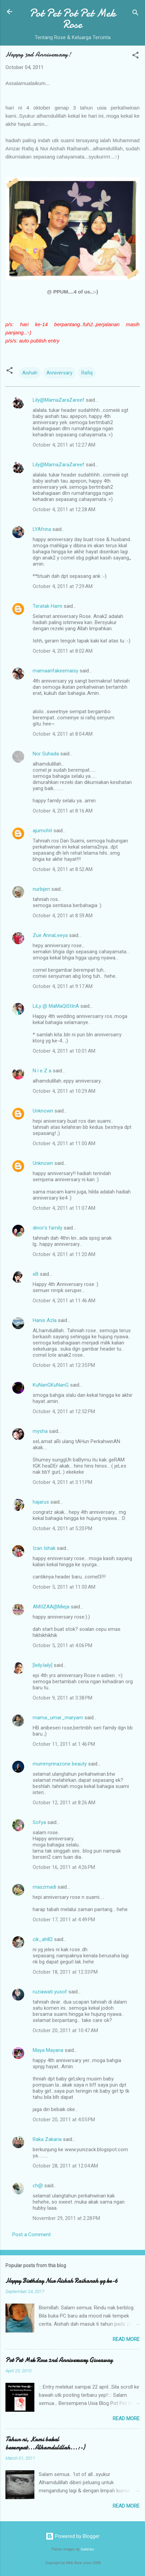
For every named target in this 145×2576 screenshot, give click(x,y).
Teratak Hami (47, 606)
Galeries (87, 2549)
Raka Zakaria (47, 2139)
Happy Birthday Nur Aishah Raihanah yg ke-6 (61, 2281)
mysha (40, 1431)
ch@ (38, 2185)
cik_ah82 (43, 1939)
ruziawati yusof (50, 1992)
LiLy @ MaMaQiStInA (56, 1006)
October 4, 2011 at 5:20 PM (62, 1528)
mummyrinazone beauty (60, 1764)
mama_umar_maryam (58, 1717)
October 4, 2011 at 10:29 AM (64, 1091)
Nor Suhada (46, 754)
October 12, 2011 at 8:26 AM (64, 1803)
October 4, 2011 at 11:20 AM (64, 1254)
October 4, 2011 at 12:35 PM (64, 1365)
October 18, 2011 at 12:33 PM (65, 1972)
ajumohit (42, 830)
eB (35, 1274)
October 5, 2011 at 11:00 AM (64, 1587)
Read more (126, 2339)
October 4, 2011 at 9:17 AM (63, 986)
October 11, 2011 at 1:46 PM (64, 1744)
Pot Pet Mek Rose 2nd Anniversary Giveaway (59, 2360)
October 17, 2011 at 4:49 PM (64, 1920)
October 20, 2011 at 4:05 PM (64, 2120)
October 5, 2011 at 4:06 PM (62, 1645)
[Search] (135, 13)
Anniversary (59, 373)
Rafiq (87, 373)
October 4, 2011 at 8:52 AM (63, 869)
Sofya (39, 1822)
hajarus (41, 1502)
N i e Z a (42, 1071)
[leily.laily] (42, 1665)
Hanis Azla (45, 1320)
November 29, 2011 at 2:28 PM (66, 2218)
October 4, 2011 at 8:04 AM (63, 734)
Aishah (29, 373)
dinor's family (47, 1228)
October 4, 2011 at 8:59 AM (63, 916)
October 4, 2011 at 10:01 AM (64, 1051)
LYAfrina (42, 529)
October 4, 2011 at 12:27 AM (64, 445)
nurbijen (41, 889)
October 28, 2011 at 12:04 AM (65, 2166)
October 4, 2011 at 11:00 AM (64, 1143)
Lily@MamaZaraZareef (58, 400)
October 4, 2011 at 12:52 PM (64, 1411)
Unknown (43, 1111)
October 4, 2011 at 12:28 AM (64, 509)
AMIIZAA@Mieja (52, 1607)
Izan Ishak (44, 1548)
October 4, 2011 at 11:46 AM (64, 1301)
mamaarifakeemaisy (55, 671)
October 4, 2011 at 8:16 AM (63, 811)
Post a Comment (31, 2234)
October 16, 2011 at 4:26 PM (64, 1867)
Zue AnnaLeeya (50, 935)
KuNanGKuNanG (51, 1385)
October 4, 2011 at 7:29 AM (63, 586)
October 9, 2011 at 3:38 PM (62, 1698)
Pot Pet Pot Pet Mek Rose (72, 18)
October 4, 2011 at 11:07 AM (64, 1208)
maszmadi (44, 1887)
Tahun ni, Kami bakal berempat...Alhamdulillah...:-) (45, 2443)
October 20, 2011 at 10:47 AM (65, 2030)
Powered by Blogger (73, 2536)
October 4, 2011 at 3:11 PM (62, 1482)
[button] (135, 56)
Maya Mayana (48, 2050)
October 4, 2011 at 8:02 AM (63, 651)
